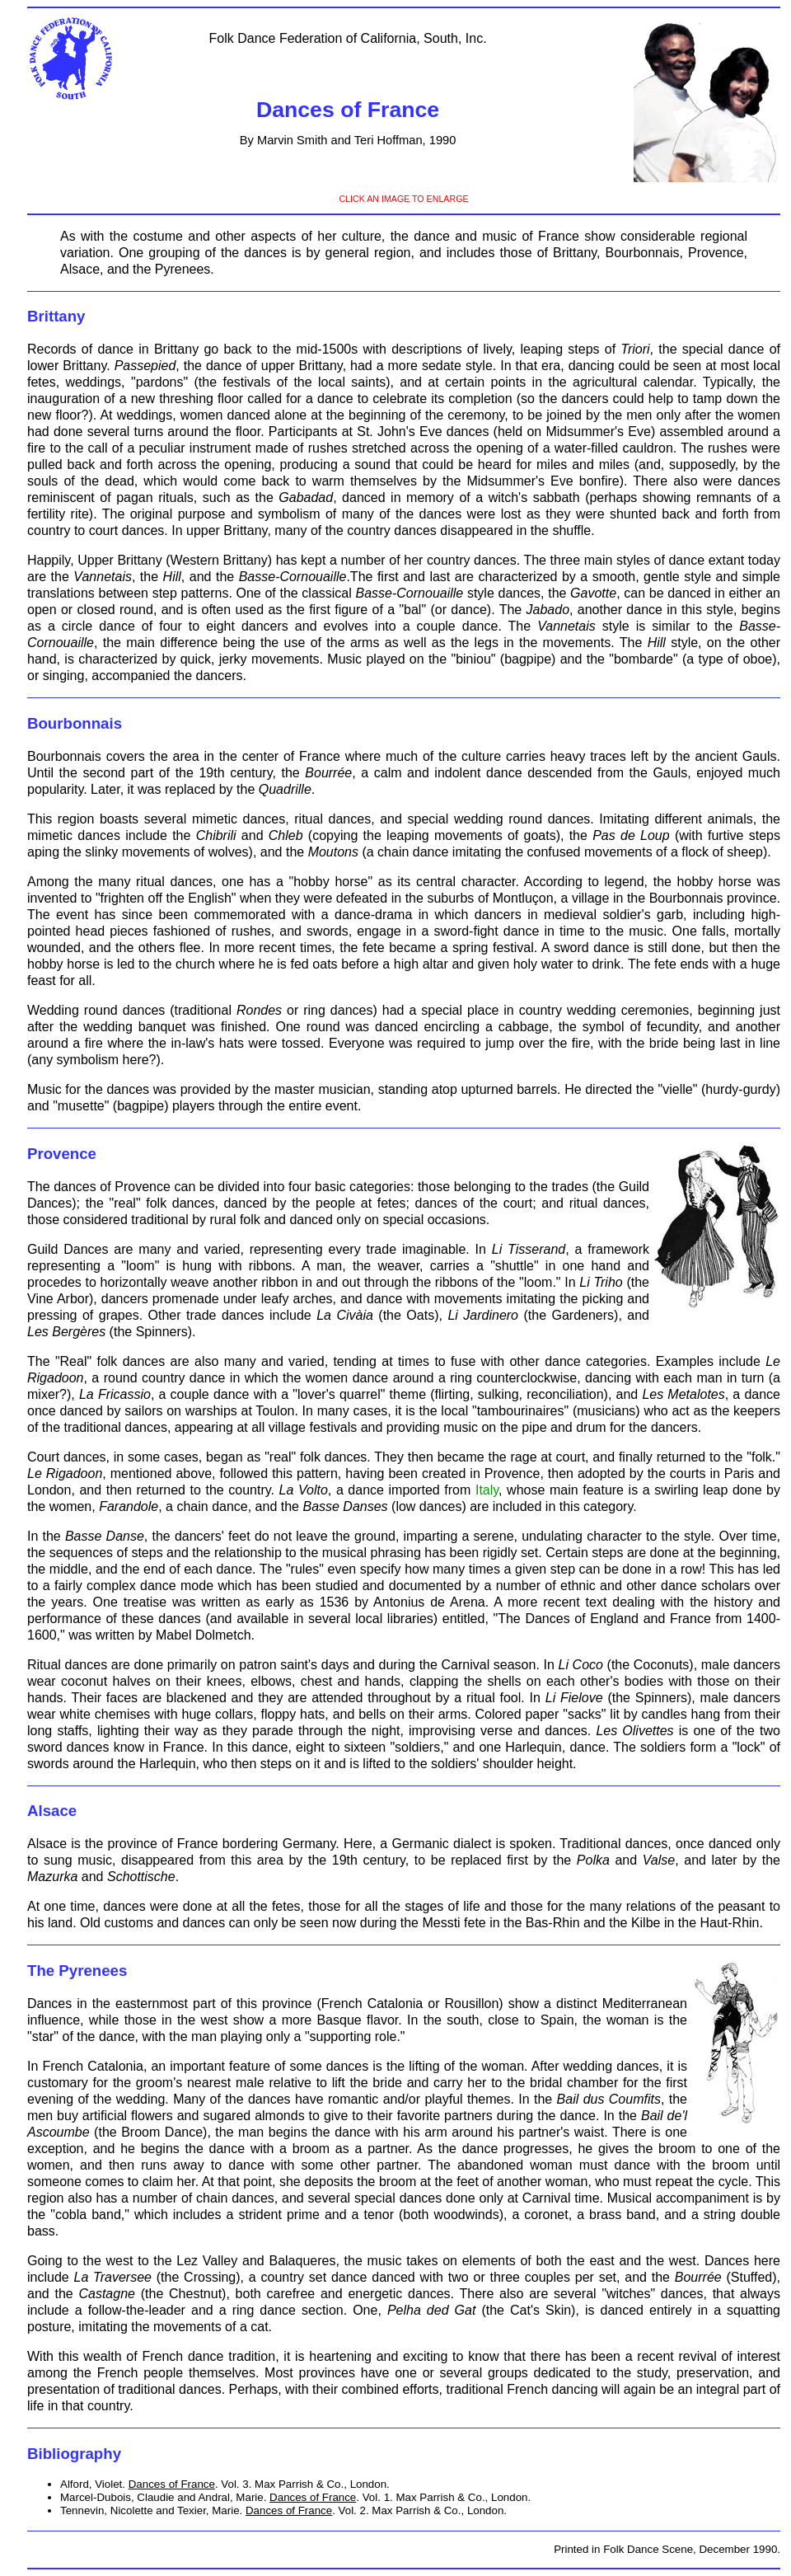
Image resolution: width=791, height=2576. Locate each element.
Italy (486, 1490)
